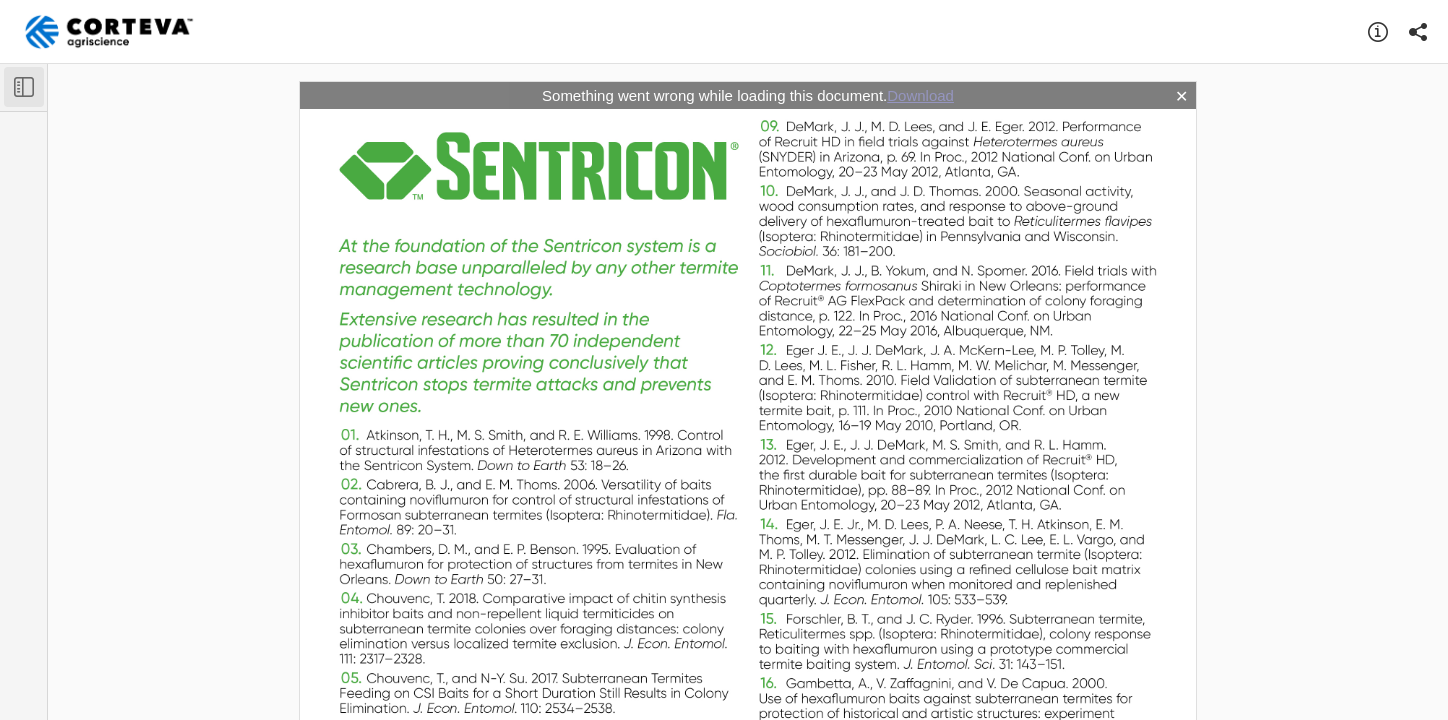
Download (920, 95)
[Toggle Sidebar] (24, 87)
